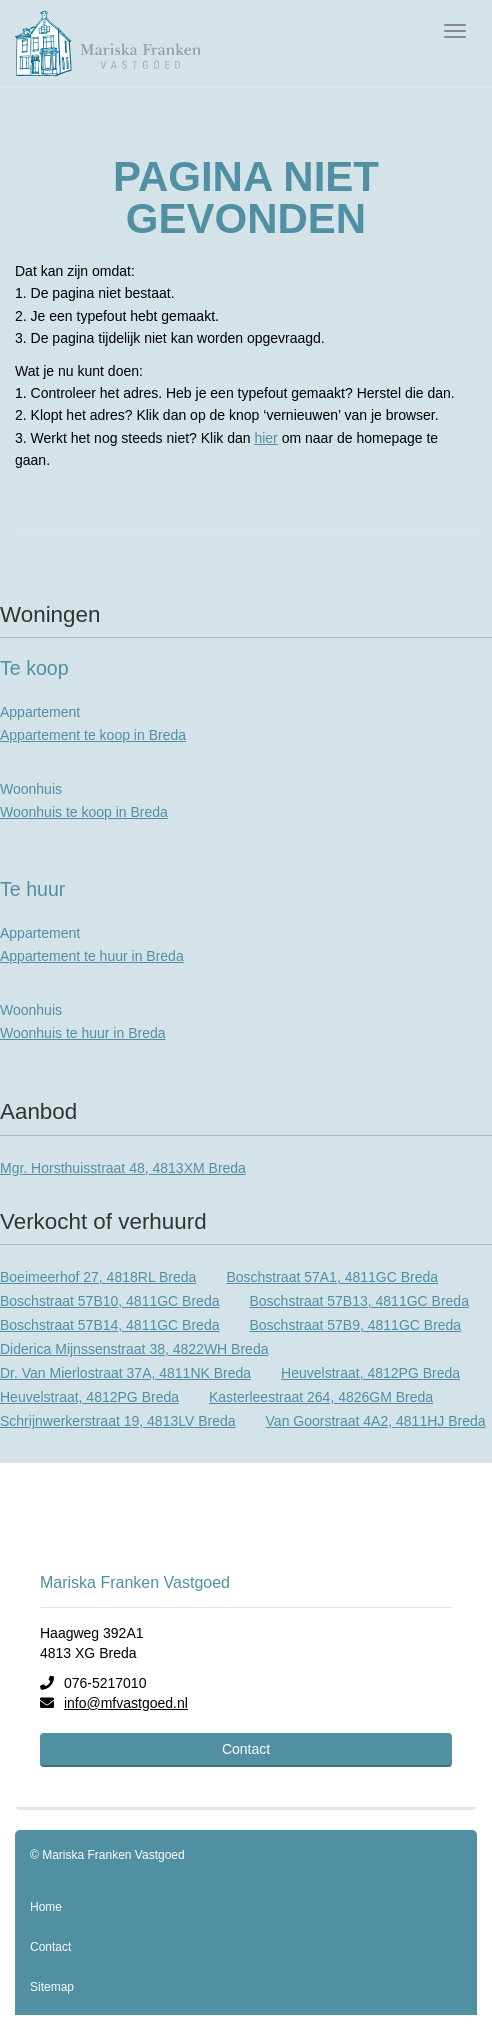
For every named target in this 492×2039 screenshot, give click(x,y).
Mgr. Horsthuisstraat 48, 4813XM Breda (123, 1168)
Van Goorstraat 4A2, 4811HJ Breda (376, 1421)
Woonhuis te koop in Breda (84, 812)
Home (46, 1907)
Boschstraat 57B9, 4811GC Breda (355, 1325)
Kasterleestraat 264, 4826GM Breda (321, 1397)
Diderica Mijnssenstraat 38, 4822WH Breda (134, 1349)
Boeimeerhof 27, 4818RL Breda (98, 1277)
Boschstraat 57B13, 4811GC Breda (358, 1301)
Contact (246, 1749)
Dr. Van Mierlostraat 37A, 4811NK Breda (125, 1373)
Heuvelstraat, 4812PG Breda (370, 1373)
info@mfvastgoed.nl (126, 1703)
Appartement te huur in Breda (92, 956)
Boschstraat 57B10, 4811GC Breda (109, 1301)
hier (265, 438)
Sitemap (52, 1987)
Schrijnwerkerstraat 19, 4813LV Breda (118, 1421)
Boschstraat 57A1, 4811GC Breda (332, 1277)
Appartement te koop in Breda (93, 735)
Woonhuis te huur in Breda (83, 1033)
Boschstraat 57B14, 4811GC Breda (109, 1325)
